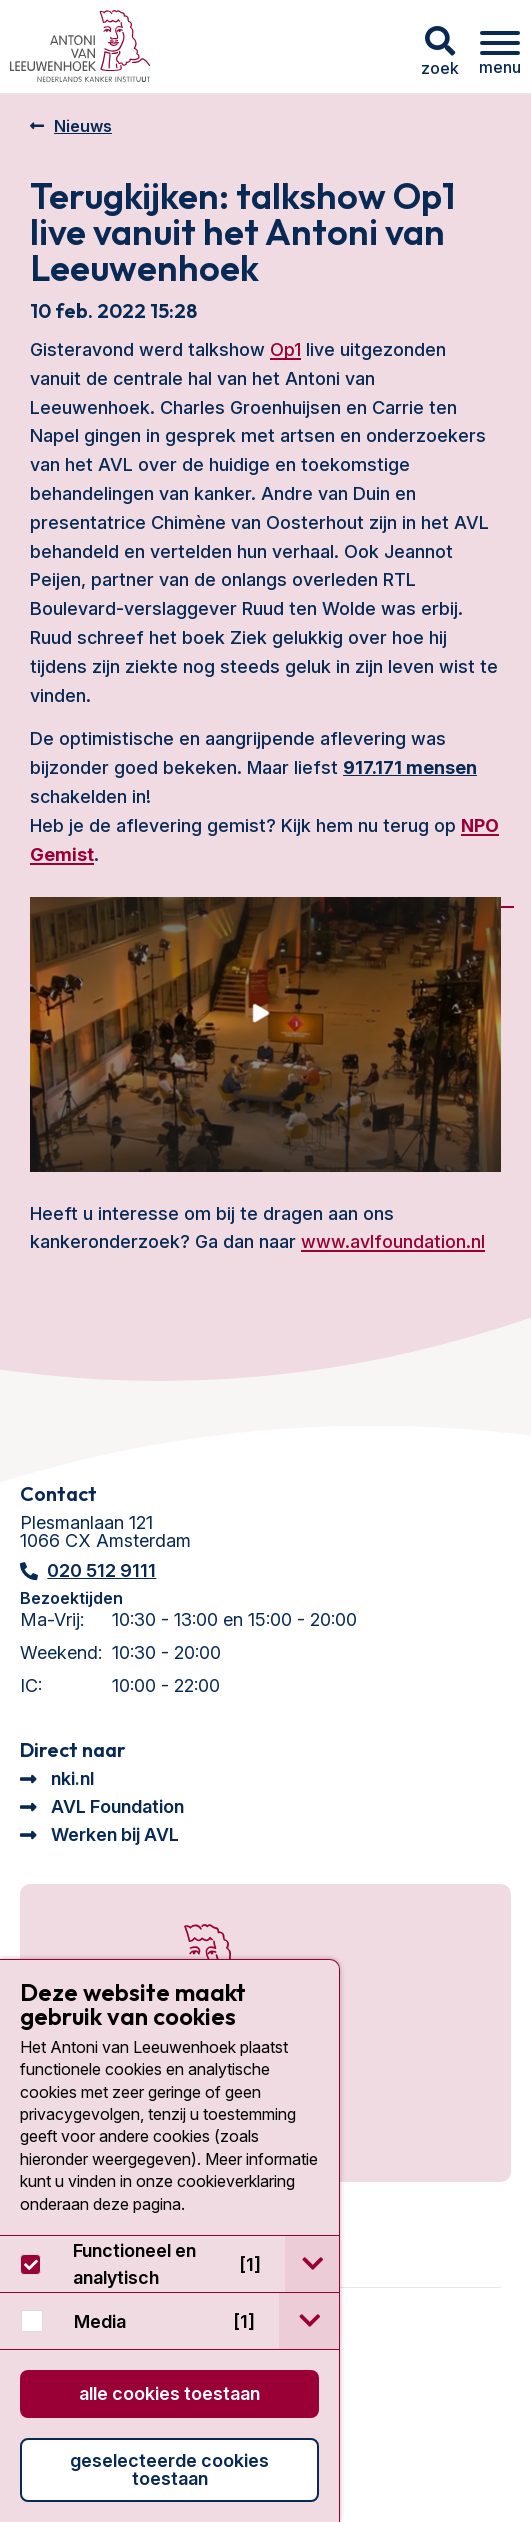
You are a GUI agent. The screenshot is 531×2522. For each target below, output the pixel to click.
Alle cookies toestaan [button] (169, 2393)
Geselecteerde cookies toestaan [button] (169, 2469)
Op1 (285, 349)
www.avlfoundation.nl (393, 1241)
